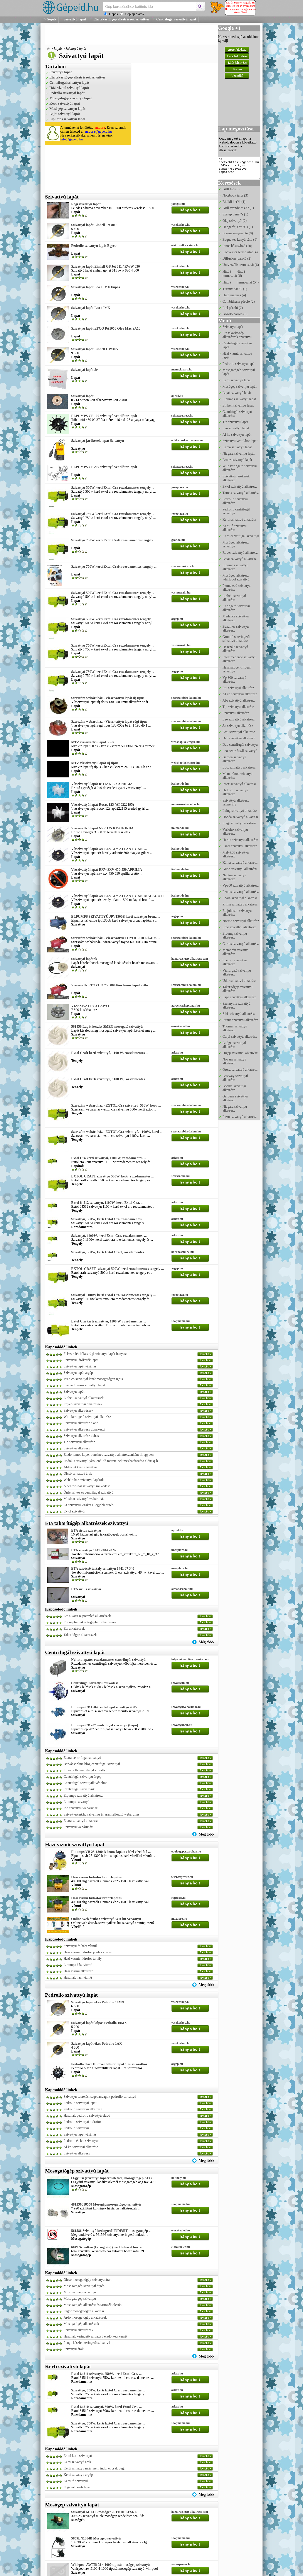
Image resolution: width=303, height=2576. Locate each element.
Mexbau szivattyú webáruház (84, 1499)
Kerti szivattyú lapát (64, 103)
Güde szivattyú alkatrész (239, 869)
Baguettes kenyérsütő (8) (239, 239)
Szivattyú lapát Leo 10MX (90, 308)
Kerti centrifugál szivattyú (240, 536)
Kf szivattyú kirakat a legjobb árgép (88, 1505)
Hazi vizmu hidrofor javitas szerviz (88, 1952)
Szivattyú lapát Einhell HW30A (94, 349)
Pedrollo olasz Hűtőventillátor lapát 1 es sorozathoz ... (111, 2064)
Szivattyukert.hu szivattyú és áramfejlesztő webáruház (101, 1814)
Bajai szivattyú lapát (64, 114)
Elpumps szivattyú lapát (67, 119)
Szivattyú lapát (75, 19)
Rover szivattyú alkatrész (240, 552)
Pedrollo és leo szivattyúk (81, 2140)
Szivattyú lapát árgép (78, 1372)
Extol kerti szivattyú (78, 2456)
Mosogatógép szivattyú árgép (84, 2286)
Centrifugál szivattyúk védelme (85, 1783)
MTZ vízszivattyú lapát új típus (94, 763)
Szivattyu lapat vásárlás (80, 2134)
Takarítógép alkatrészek (80, 1635)
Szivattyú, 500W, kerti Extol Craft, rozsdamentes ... (109, 1252)
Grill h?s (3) (230, 189)
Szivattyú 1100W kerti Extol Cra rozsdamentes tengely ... (113, 1295)
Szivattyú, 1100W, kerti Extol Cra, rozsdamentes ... (109, 1235)
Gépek (51, 19)
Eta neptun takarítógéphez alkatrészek (90, 1622)
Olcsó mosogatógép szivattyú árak (87, 2279)
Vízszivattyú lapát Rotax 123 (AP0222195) (102, 804)
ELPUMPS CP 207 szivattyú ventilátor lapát (104, 467)
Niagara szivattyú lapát (238, 453)
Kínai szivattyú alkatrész (239, 846)
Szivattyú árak (74, 2349)
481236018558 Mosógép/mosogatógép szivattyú (106, 2204)
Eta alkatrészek (74, 1628)
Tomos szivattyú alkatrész (240, 493)
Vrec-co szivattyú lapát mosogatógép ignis (93, 1379)
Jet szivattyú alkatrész (237, 725)
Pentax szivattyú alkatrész (240, 892)
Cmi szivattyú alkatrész (238, 732)
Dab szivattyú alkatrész (238, 738)
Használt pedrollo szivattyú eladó (87, 2115)
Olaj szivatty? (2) (234, 220)
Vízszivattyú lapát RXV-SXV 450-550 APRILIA (106, 869)
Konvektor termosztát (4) (240, 252)
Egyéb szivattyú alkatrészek (83, 1404)
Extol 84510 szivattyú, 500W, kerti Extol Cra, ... (106, 2407)
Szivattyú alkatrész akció (81, 1423)
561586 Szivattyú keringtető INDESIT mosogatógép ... (111, 2231)
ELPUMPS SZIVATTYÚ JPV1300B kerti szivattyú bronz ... (115, 916)
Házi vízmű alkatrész (78, 1971)
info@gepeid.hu (71, 139)
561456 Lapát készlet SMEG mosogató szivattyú (107, 1026)
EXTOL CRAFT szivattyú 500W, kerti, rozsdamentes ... (112, 1176)
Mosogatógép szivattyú (80, 2292)
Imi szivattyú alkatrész (238, 688)
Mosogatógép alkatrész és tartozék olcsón (93, 2305)
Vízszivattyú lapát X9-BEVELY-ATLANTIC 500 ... (109, 849)
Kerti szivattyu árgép (78, 2474)
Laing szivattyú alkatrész (239, 810)
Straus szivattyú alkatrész (240, 1020)
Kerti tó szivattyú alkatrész (234, 528)
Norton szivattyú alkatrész (240, 921)
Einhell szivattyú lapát (238, 405)
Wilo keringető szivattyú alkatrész (87, 1417)
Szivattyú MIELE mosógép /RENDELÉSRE (104, 2512)
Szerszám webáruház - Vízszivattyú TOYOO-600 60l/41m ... (115, 938)
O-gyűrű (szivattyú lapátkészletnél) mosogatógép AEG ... (113, 2178)
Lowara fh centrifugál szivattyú (85, 1770)
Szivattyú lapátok (84, 959)
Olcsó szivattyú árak (78, 1473)
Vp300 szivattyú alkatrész (240, 885)
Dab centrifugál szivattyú (240, 744)
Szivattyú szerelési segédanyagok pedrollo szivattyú (100, 2096)
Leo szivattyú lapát (235, 428)
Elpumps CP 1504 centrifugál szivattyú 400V (104, 1707)
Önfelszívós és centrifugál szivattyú (88, 1492)
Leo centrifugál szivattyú (239, 751)
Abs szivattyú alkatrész (238, 700)
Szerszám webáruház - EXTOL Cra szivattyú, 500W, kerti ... (116, 1105)
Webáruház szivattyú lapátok (84, 1480)
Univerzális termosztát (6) (240, 265)
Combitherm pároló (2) (238, 301)
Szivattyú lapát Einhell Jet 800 (93, 225)
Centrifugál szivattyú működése (94, 1683)
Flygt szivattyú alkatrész (239, 823)
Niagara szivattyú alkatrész (234, 1108)
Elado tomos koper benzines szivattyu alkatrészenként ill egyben (109, 1454)
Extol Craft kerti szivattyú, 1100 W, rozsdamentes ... (109, 1053)
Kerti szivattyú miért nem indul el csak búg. (94, 2468)
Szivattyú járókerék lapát (81, 1360)
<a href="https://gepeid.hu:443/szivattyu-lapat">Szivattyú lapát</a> (239, 168)
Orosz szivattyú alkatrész (240, 1069)
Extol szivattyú (74, 1511)
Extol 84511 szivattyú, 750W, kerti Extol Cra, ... (106, 2374)
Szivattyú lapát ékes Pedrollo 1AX (96, 2043)
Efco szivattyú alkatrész (239, 927)
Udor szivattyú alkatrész (239, 980)
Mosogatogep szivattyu (80, 2298)
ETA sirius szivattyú (86, 1530)
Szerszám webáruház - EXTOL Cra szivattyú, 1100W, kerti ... (116, 1132)
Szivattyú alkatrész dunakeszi (84, 1429)
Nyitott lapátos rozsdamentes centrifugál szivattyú (108, 1659)
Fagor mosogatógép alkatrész (84, 2311)
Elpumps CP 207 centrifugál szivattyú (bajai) (104, 1725)
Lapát (58, 48)
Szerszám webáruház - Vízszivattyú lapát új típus (108, 698)
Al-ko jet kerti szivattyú (80, 1467)
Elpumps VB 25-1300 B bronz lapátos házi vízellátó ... (111, 1852)
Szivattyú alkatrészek (78, 1410)
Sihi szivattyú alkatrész (238, 1013)
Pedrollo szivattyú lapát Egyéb (93, 245)
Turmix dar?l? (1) (234, 289)
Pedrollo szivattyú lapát (66, 93)
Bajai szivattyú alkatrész (239, 559)
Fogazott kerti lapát (77, 2487)
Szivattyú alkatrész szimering (235, 802)
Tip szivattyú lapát (235, 422)
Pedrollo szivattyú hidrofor (82, 2122)
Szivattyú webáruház (78, 1827)
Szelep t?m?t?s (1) (235, 214)
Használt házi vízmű (78, 1977)
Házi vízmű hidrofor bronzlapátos (96, 1877)
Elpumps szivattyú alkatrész (83, 1795)
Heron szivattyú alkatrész (240, 840)
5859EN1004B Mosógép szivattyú (96, 2538)
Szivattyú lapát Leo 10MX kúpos (95, 287)
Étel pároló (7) (232, 308)
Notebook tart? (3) (235, 195)
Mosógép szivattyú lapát (67, 108)
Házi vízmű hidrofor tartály (83, 1958)
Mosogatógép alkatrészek (81, 2324)
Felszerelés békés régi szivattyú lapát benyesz (95, 1354)
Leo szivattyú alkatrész (238, 719)
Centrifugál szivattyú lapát (176, 19)
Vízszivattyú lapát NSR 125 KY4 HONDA (102, 828)
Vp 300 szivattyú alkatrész (234, 679)
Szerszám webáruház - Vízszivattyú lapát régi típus (109, 721)
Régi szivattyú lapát (86, 204)
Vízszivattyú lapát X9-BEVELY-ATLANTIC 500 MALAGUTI (117, 896)
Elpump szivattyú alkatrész (234, 935)
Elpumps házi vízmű (78, 1965)
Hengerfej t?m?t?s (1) (237, 227)
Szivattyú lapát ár (84, 370)
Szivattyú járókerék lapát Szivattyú (97, 440)
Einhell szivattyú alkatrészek (84, 1398)
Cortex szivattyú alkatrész (240, 943)
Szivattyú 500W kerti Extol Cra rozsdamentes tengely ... (112, 487)
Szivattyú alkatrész (77, 1448)
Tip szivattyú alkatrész (79, 1442)
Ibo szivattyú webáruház (81, 1808)
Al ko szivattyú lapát (236, 434)
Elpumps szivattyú (76, 1802)
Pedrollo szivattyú (76, 2128)
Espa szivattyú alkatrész (239, 997)
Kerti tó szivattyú (76, 2481)
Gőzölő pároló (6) (234, 314)
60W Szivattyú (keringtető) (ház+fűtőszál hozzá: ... (108, 2247)
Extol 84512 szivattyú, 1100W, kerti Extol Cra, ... (107, 1202)
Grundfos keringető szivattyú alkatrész (236, 638)
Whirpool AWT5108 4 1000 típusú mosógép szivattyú (110, 2564)
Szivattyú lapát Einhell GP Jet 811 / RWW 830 (105, 266)
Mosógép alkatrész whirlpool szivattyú (235, 577)
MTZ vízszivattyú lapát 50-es (92, 742)
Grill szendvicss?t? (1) (238, 208)
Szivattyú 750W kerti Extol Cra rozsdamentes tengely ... (112, 514)
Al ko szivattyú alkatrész (81, 2147)
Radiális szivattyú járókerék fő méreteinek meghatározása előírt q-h (111, 1461)
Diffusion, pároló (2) (236, 258)
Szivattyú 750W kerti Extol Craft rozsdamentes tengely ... (114, 540)
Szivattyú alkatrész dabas (81, 1435)
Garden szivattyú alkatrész (234, 759)
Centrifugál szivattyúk (79, 1789)
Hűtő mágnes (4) (234, 295)
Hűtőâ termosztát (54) (240, 282)
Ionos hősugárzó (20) (237, 246)
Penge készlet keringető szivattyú (87, 2342)
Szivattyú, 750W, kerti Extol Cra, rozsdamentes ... (108, 2390)
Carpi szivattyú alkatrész (239, 1036)
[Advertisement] (124, 35)
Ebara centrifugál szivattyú (82, 1757)
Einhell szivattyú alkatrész (234, 598)
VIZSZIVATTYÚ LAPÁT (90, 1006)
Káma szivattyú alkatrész (240, 862)
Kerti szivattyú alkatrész (239, 519)
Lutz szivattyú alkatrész (239, 767)
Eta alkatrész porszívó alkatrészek (87, 1616)
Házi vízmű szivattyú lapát (69, 88)
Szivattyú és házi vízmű (80, 1946)
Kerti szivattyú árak (77, 2462)
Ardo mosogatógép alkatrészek (85, 2317)
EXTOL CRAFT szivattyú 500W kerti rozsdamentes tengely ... (117, 1268)
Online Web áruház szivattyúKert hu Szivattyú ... (107, 1919)
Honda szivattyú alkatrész (240, 817)
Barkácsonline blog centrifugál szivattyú (92, 1764)
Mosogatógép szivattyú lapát (70, 98)
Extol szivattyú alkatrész (239, 486)
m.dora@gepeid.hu (98, 131)
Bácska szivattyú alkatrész (234, 1088)
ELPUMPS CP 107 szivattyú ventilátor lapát (104, 416)
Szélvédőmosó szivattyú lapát (84, 1385)
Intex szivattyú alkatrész (239, 784)
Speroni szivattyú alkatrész (234, 962)
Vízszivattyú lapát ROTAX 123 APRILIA (102, 784)
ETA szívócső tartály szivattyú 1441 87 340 (102, 1568)
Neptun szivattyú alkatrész (234, 877)
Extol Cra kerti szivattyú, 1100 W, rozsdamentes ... (108, 1158)
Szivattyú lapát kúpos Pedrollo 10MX (99, 2023)
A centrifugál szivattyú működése (87, 1486)
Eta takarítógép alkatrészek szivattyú (121, 19)
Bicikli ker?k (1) (234, 201)
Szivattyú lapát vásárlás (80, 1366)
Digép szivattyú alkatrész (240, 1053)
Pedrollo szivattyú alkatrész (83, 2109)
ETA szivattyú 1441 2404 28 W (93, 1550)
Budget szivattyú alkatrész (234, 1045)
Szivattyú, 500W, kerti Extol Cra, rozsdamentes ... (108, 1219)
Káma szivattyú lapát (237, 447)
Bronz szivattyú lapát (237, 460)
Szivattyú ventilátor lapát (240, 441)
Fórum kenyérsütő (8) (237, 233)
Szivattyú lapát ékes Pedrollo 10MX (97, 2002)
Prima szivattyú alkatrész (240, 904)
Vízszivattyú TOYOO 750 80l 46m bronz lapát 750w (109, 985)
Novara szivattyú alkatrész (234, 1061)
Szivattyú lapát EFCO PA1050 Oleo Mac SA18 (105, 328)
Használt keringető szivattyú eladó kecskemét (95, 2336)
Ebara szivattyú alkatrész (81, 1820)
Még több (206, 1642)
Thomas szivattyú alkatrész (234, 1028)
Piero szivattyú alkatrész (239, 1117)
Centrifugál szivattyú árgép (82, 1776)
